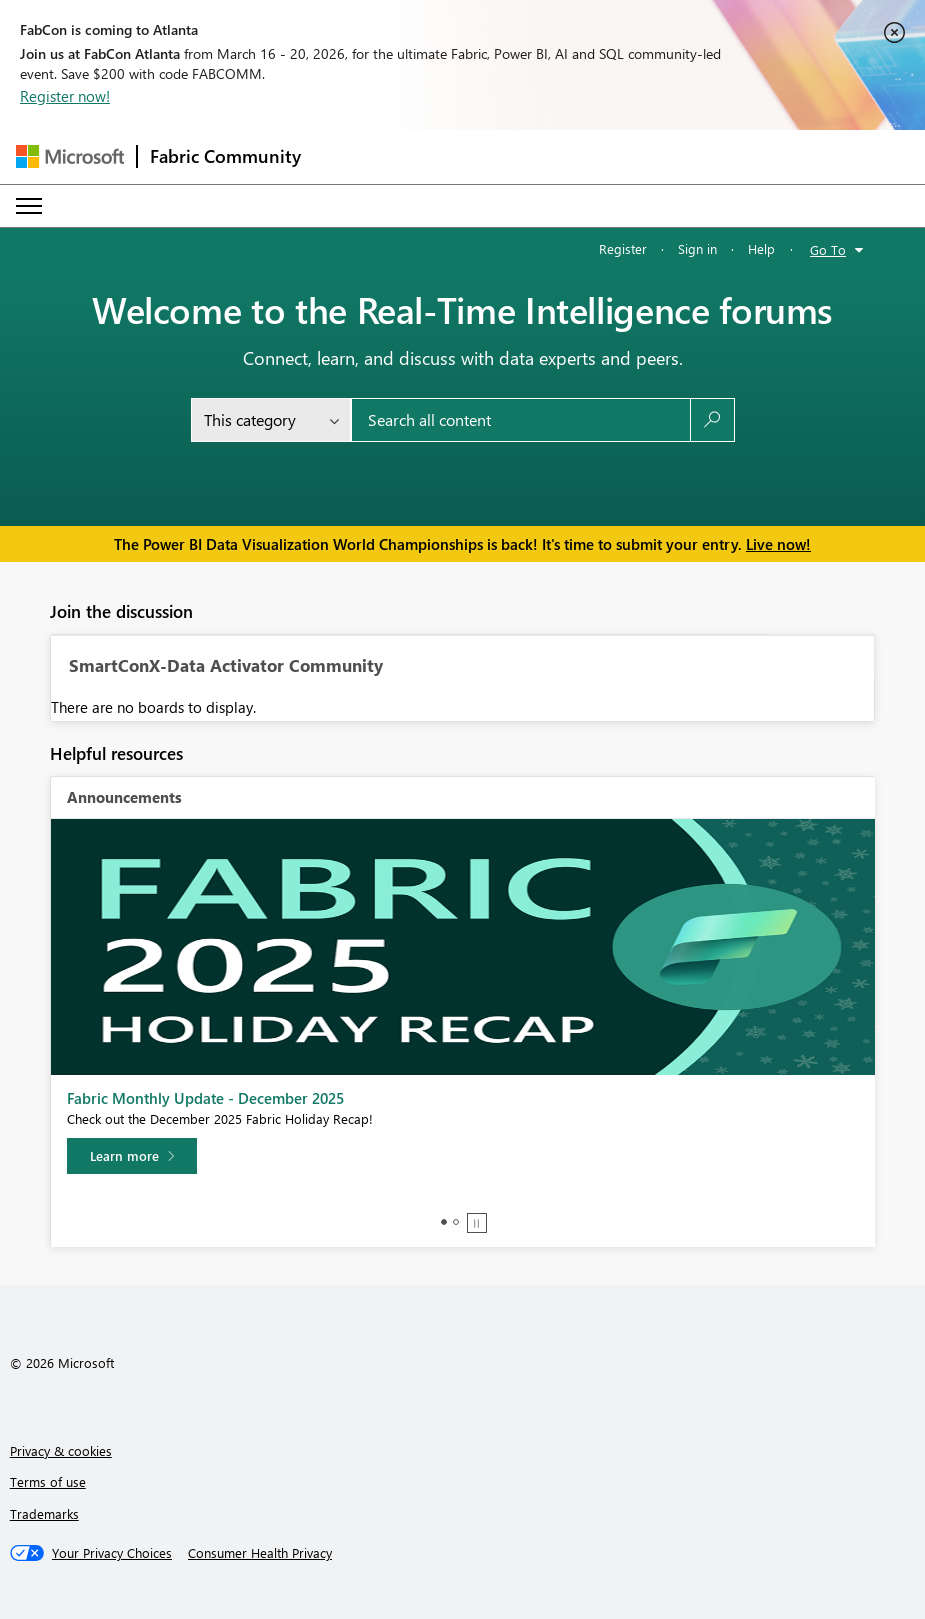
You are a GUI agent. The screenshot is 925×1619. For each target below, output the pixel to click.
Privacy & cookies (61, 1450)
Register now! (65, 96)
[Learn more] (132, 1156)
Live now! (778, 544)
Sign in (697, 248)
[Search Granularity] (271, 420)
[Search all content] (521, 420)
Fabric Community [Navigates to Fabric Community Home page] (225, 156)
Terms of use (48, 1481)
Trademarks (44, 1513)
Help (761, 248)
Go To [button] (828, 249)
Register (623, 248)
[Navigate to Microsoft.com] (70, 156)
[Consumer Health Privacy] (260, 1553)
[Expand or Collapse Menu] (29, 206)
